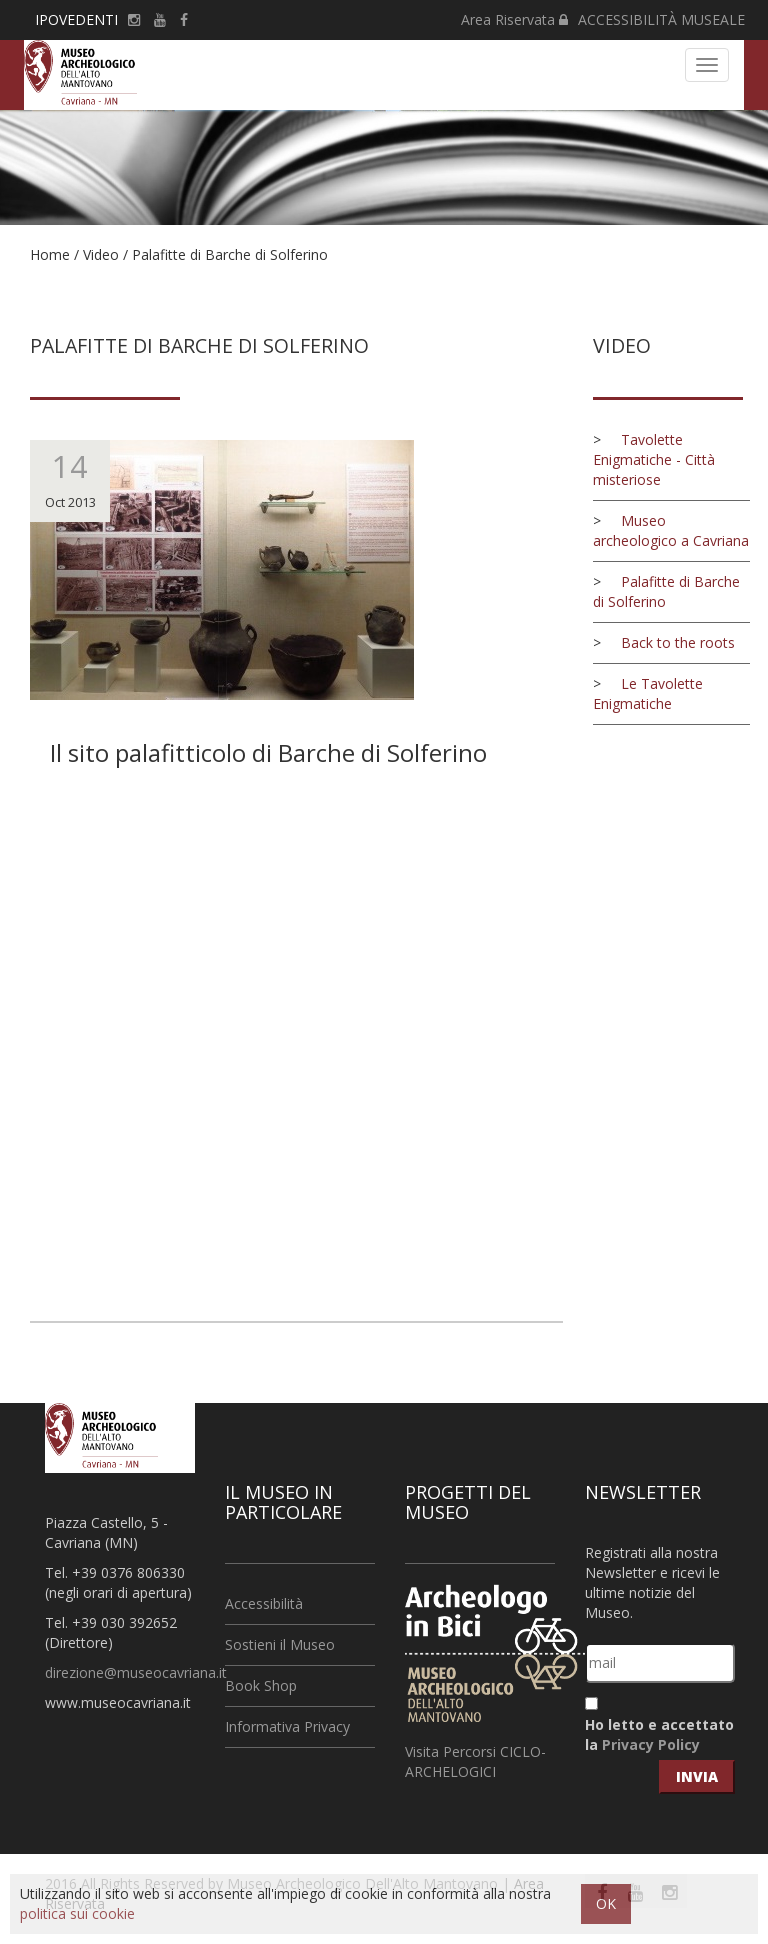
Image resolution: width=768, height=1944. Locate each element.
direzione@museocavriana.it (136, 1672)
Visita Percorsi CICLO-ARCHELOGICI (475, 1761)
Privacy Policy (651, 1744)
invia (697, 1776)
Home (50, 254)
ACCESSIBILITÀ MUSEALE (661, 19)
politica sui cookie (77, 1913)
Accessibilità (264, 1603)
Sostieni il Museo (280, 1644)
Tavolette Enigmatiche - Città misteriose (654, 459)
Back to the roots (678, 642)
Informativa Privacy (287, 1726)
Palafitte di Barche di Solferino (230, 254)
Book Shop (261, 1685)
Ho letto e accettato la (659, 1734)
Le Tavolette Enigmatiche (648, 693)
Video (101, 254)
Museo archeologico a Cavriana (671, 530)
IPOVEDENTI (76, 19)
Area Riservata (514, 19)
